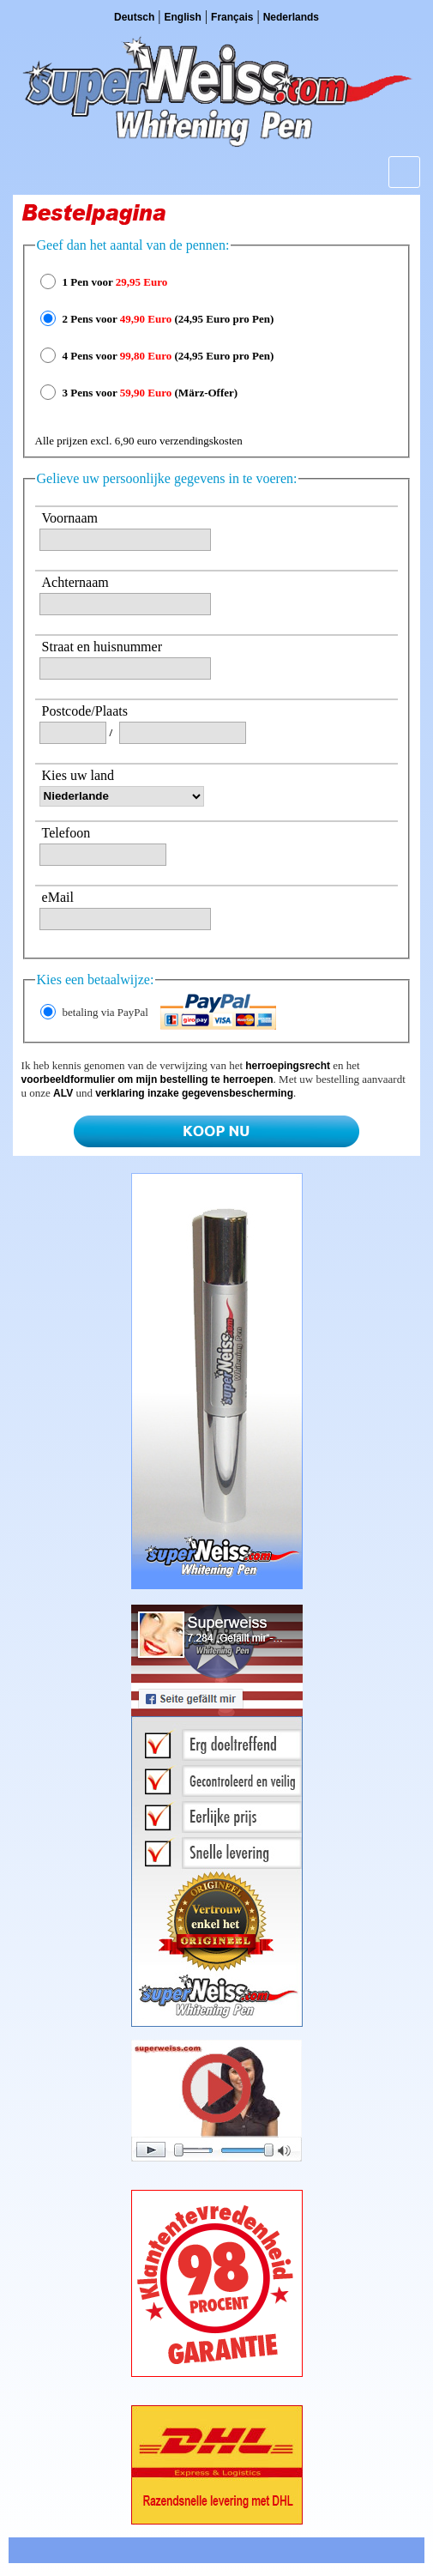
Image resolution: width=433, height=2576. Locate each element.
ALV (63, 1093)
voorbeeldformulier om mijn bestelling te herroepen (147, 1079)
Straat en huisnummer (102, 646)
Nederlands (291, 17)
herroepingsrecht (287, 1066)
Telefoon (66, 832)
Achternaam (75, 582)
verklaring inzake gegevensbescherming (194, 1093)
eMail (58, 897)
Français (232, 17)
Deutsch (134, 17)
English (183, 17)
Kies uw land (78, 775)
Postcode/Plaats (85, 711)
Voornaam (70, 518)
